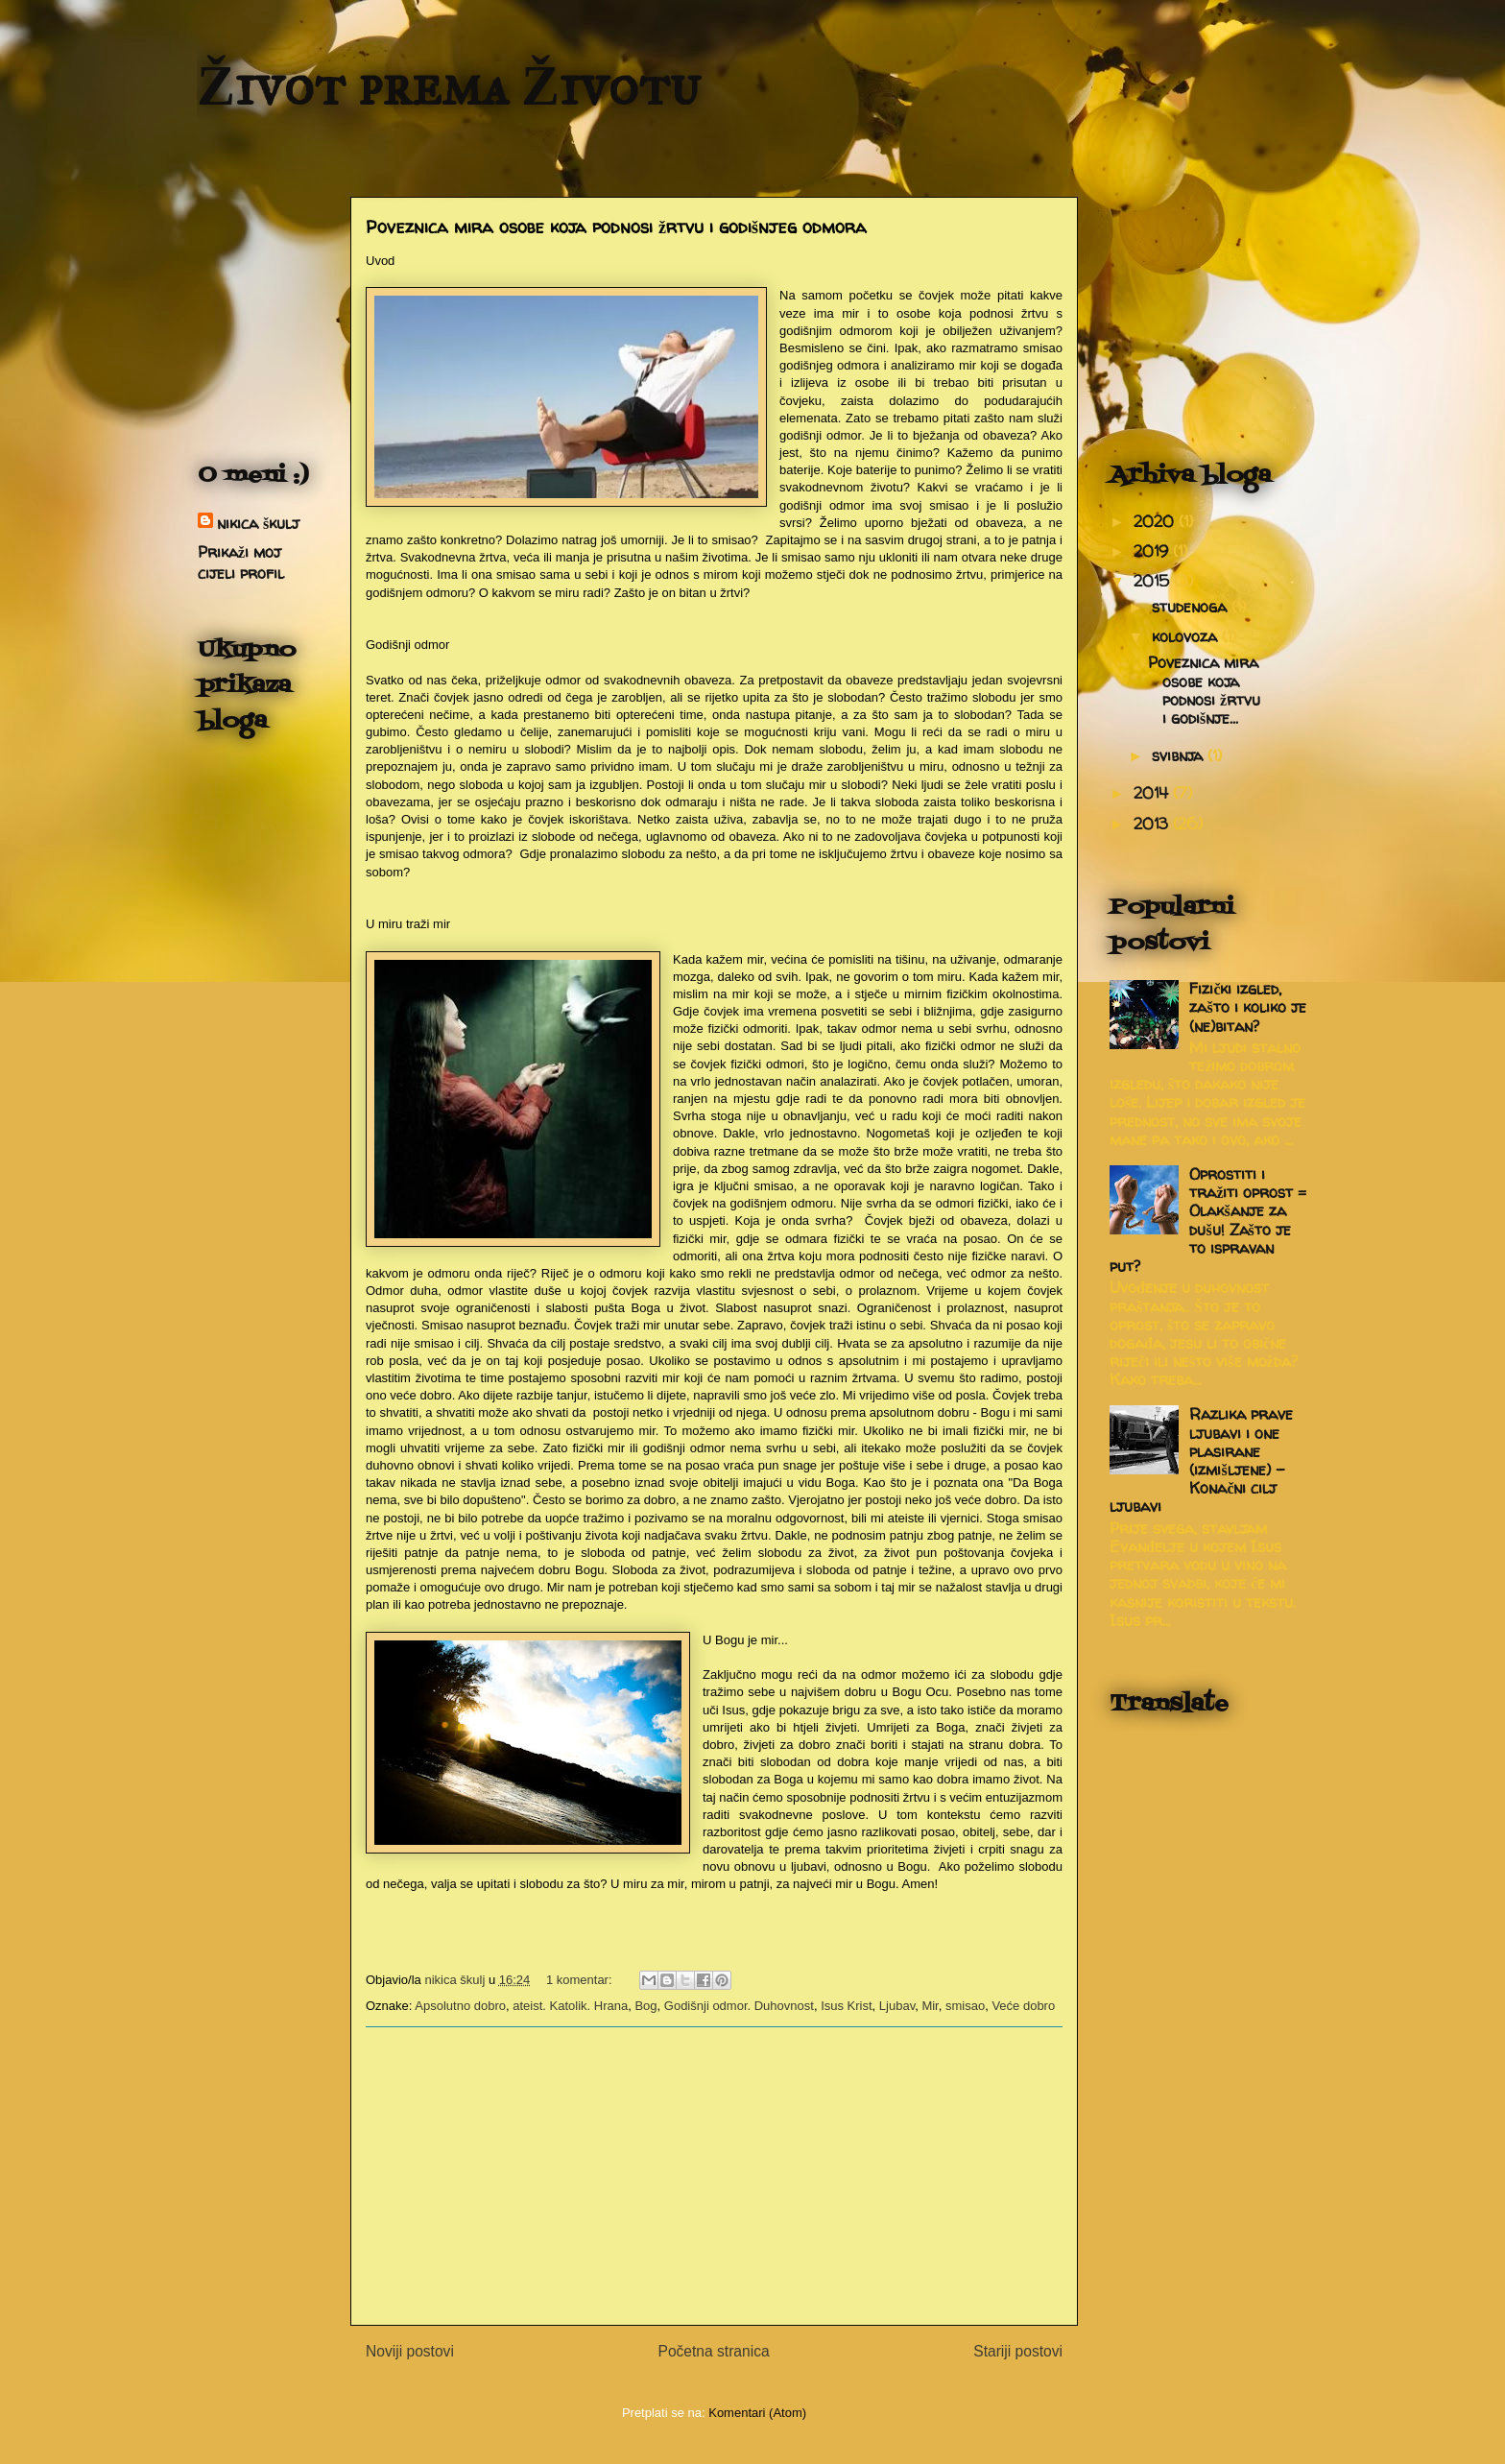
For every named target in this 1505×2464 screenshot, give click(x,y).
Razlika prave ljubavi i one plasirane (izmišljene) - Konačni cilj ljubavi (1201, 1460)
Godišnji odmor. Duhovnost (739, 2005)
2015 (1154, 580)
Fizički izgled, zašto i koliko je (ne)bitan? (1247, 1007)
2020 (1156, 521)
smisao (965, 2005)
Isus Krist (846, 2005)
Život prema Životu (449, 85)
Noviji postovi (410, 2351)
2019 (1153, 551)
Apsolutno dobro (460, 2005)
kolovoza (1187, 636)
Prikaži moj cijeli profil (241, 562)
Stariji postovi (1018, 2351)
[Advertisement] (714, 2176)
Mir (929, 2005)
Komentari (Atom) (757, 2412)
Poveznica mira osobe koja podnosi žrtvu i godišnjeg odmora (616, 227)
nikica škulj (258, 523)
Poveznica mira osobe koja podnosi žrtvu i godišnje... (1204, 690)
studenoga (1191, 606)
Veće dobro (1023, 2005)
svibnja (1179, 755)
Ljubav (897, 2005)
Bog (645, 2005)
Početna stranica (713, 2351)
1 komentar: (580, 1980)
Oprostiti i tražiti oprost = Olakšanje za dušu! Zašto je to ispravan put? (1208, 1220)
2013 (1153, 823)
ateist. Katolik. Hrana (570, 2005)
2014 (1153, 792)
